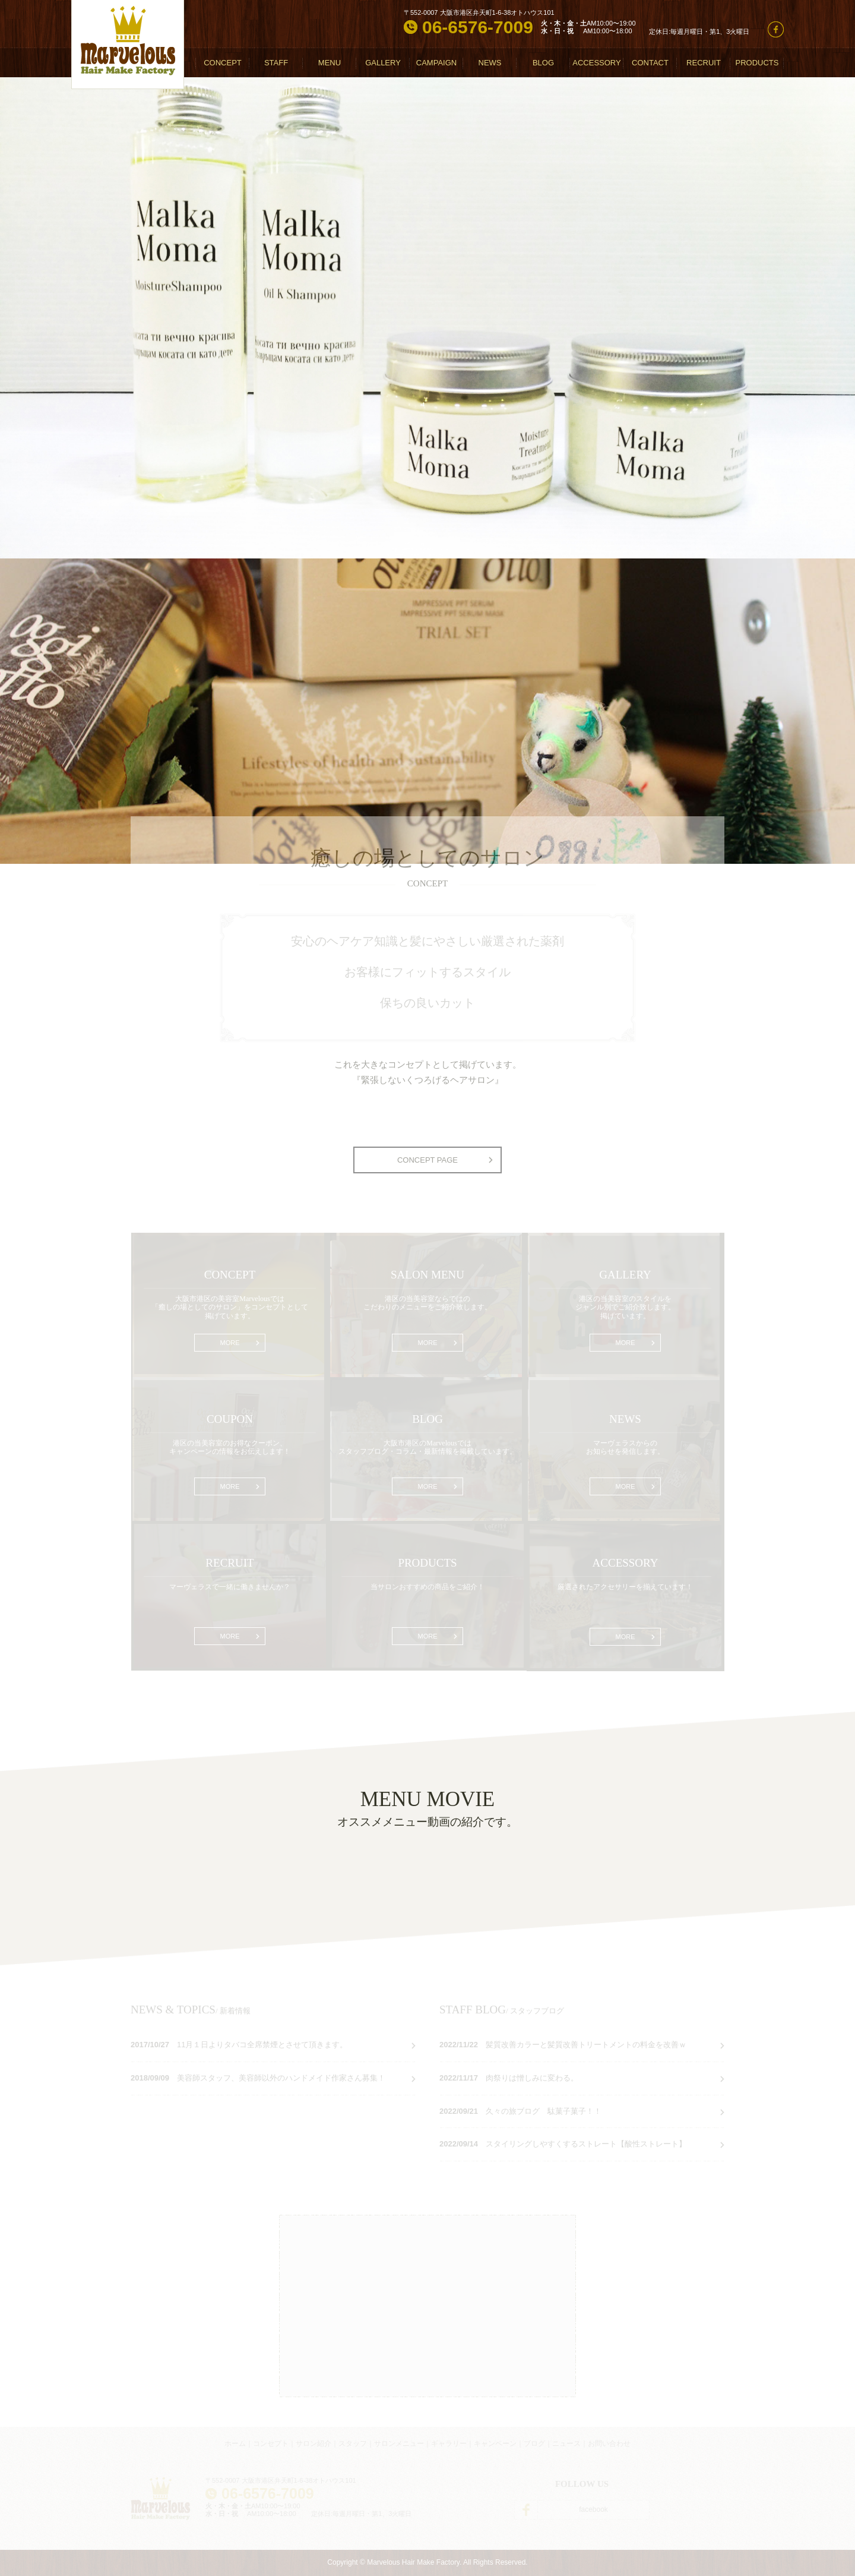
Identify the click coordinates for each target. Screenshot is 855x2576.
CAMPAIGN (436, 62)
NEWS (490, 62)
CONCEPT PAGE (427, 1160)
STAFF (276, 62)
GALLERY (383, 62)
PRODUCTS (757, 62)
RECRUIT (703, 62)
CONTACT (650, 62)
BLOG (543, 62)
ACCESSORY (596, 62)
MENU (329, 62)
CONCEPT (223, 62)
